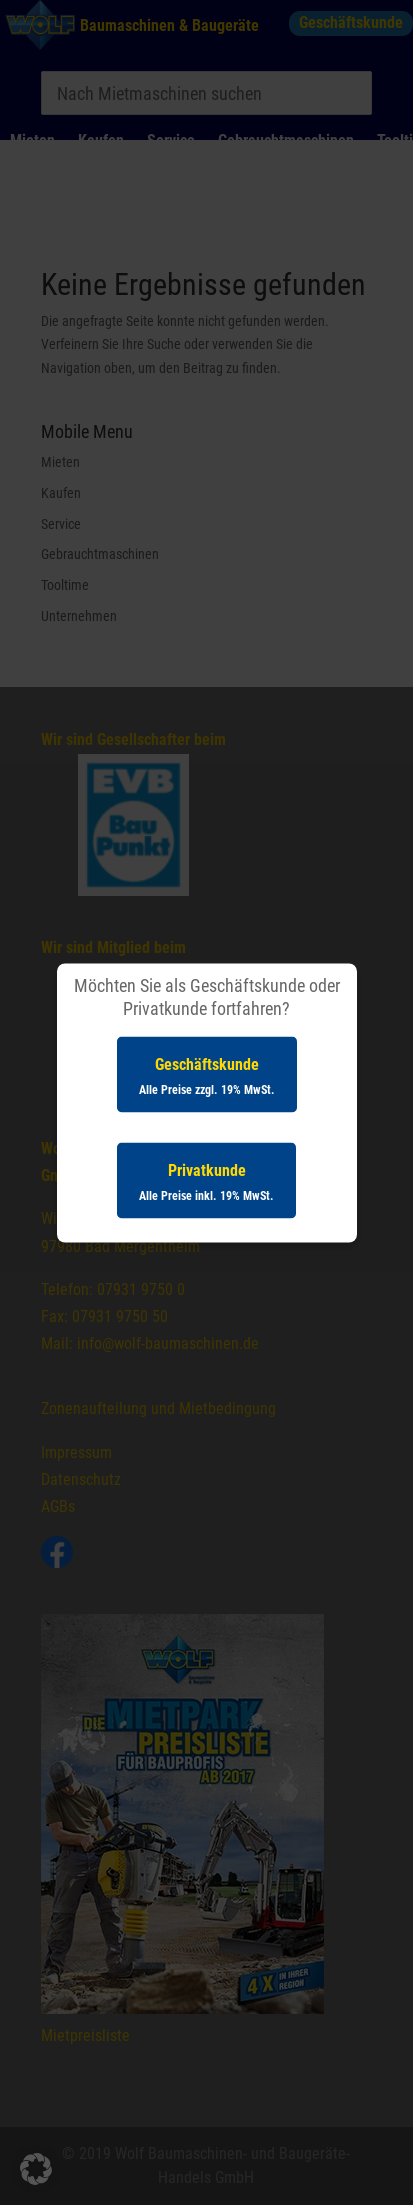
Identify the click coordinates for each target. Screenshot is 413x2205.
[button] (36, 2169)
